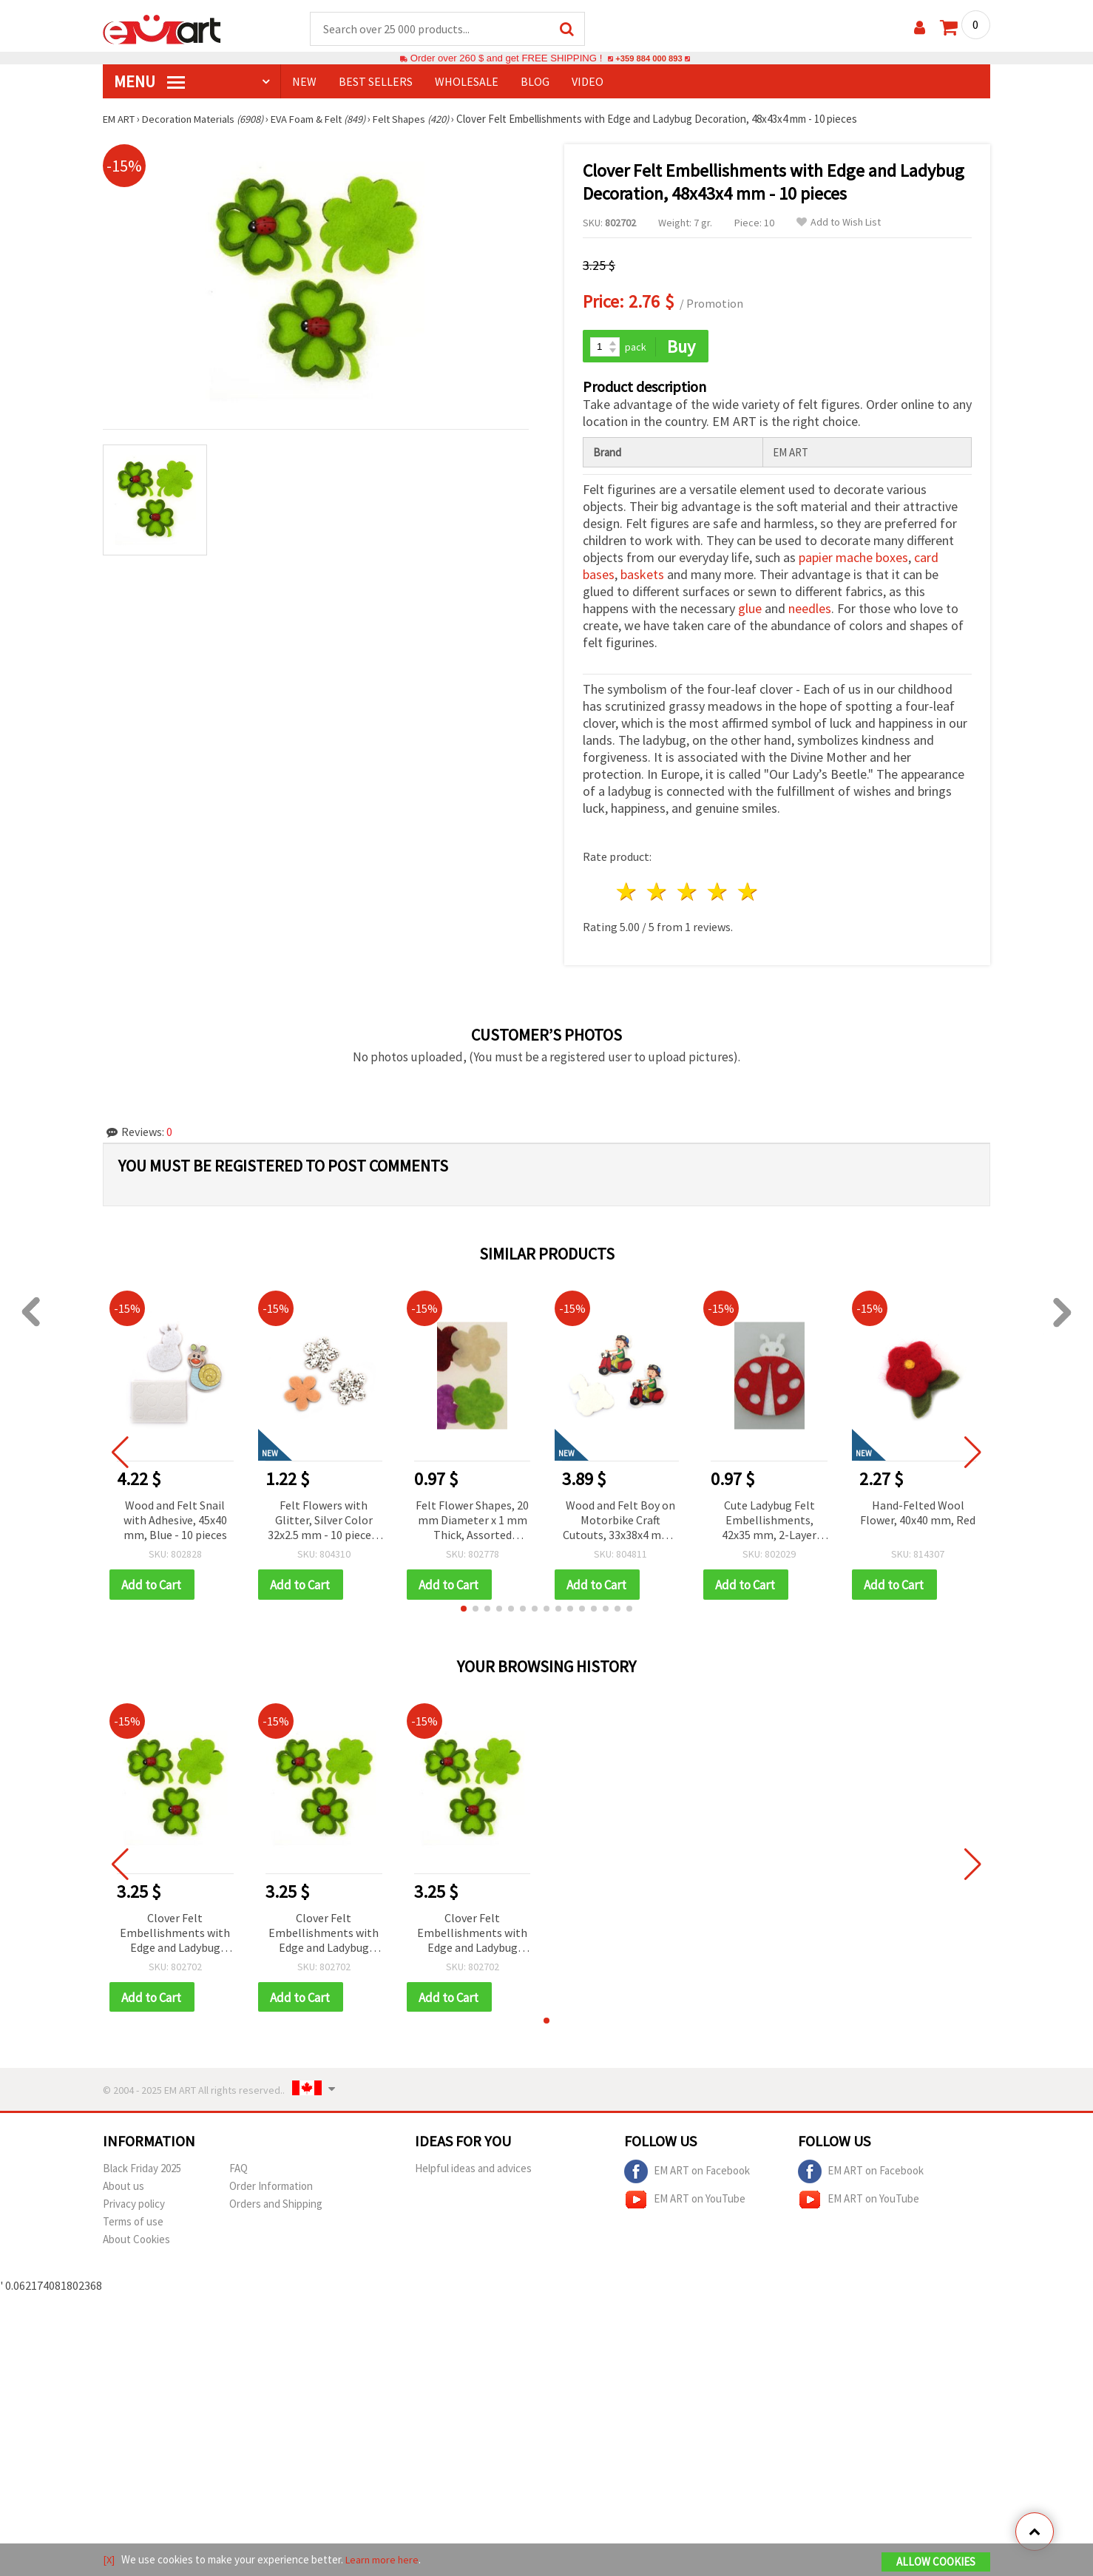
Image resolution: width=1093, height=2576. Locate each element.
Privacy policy (134, 2203)
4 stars (718, 889)
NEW (304, 82)
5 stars (748, 889)
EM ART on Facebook (687, 2171)
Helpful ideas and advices (473, 2167)
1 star (627, 889)
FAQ (238, 2167)
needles (809, 606)
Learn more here (384, 2560)
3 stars (688, 889)
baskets (642, 572)
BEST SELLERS (376, 82)
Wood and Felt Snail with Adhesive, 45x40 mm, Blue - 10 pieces (175, 1517)
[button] (464, 1606)
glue (750, 606)
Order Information (271, 2185)
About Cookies (136, 2238)
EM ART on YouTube (684, 2199)
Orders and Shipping (275, 2203)
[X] (109, 2560)
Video (587, 82)
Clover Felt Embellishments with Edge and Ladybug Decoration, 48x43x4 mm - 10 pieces (175, 1931)
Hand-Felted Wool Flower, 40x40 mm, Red (917, 1509)
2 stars (658, 889)
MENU (149, 82)
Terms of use (133, 2221)
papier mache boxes (853, 555)
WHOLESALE (466, 82)
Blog (535, 82)
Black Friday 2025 (142, 2167)
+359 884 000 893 (648, 58)
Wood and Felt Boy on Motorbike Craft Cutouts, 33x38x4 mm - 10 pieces (620, 1518)
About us (123, 2185)
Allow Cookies (935, 2562)
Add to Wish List (838, 223)
